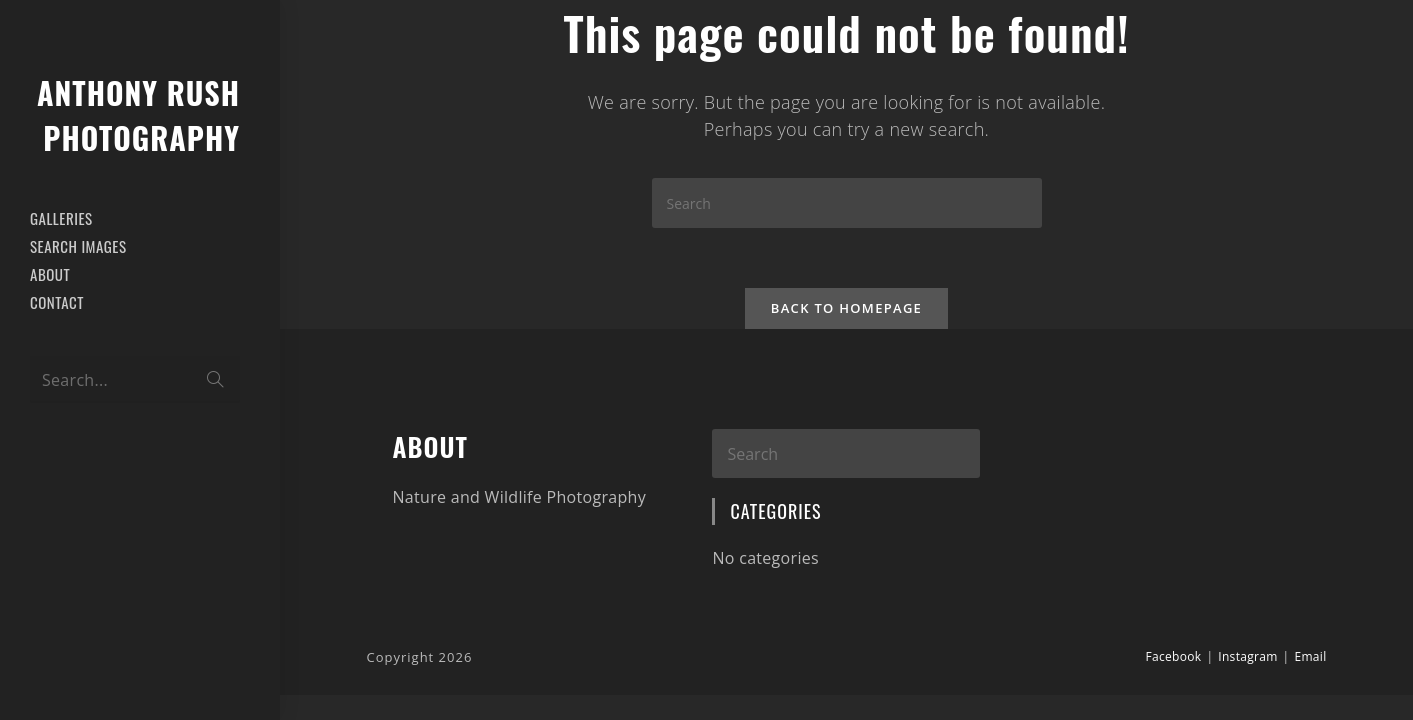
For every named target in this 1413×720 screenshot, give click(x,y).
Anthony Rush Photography (138, 115)
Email (1310, 656)
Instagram (1247, 656)
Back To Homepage (846, 308)
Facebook (1174, 656)
